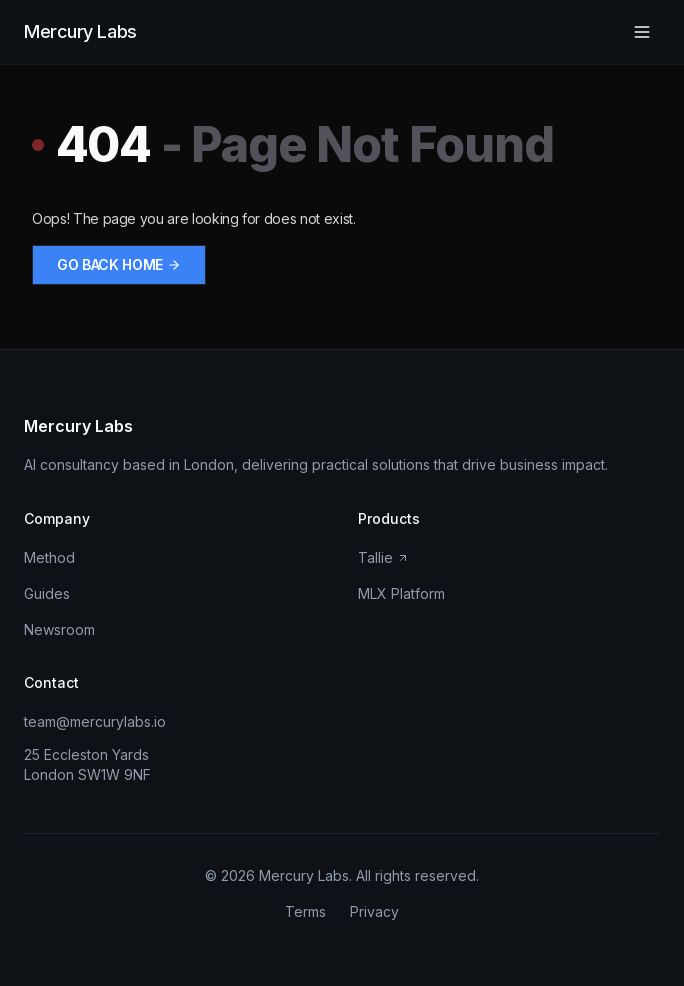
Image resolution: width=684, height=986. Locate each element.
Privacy (374, 911)
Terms (305, 911)
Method (49, 557)
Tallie (383, 557)
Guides (47, 593)
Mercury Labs (80, 31)
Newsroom (59, 629)
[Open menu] (642, 32)
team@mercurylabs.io (95, 721)
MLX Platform (401, 593)
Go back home (119, 264)
